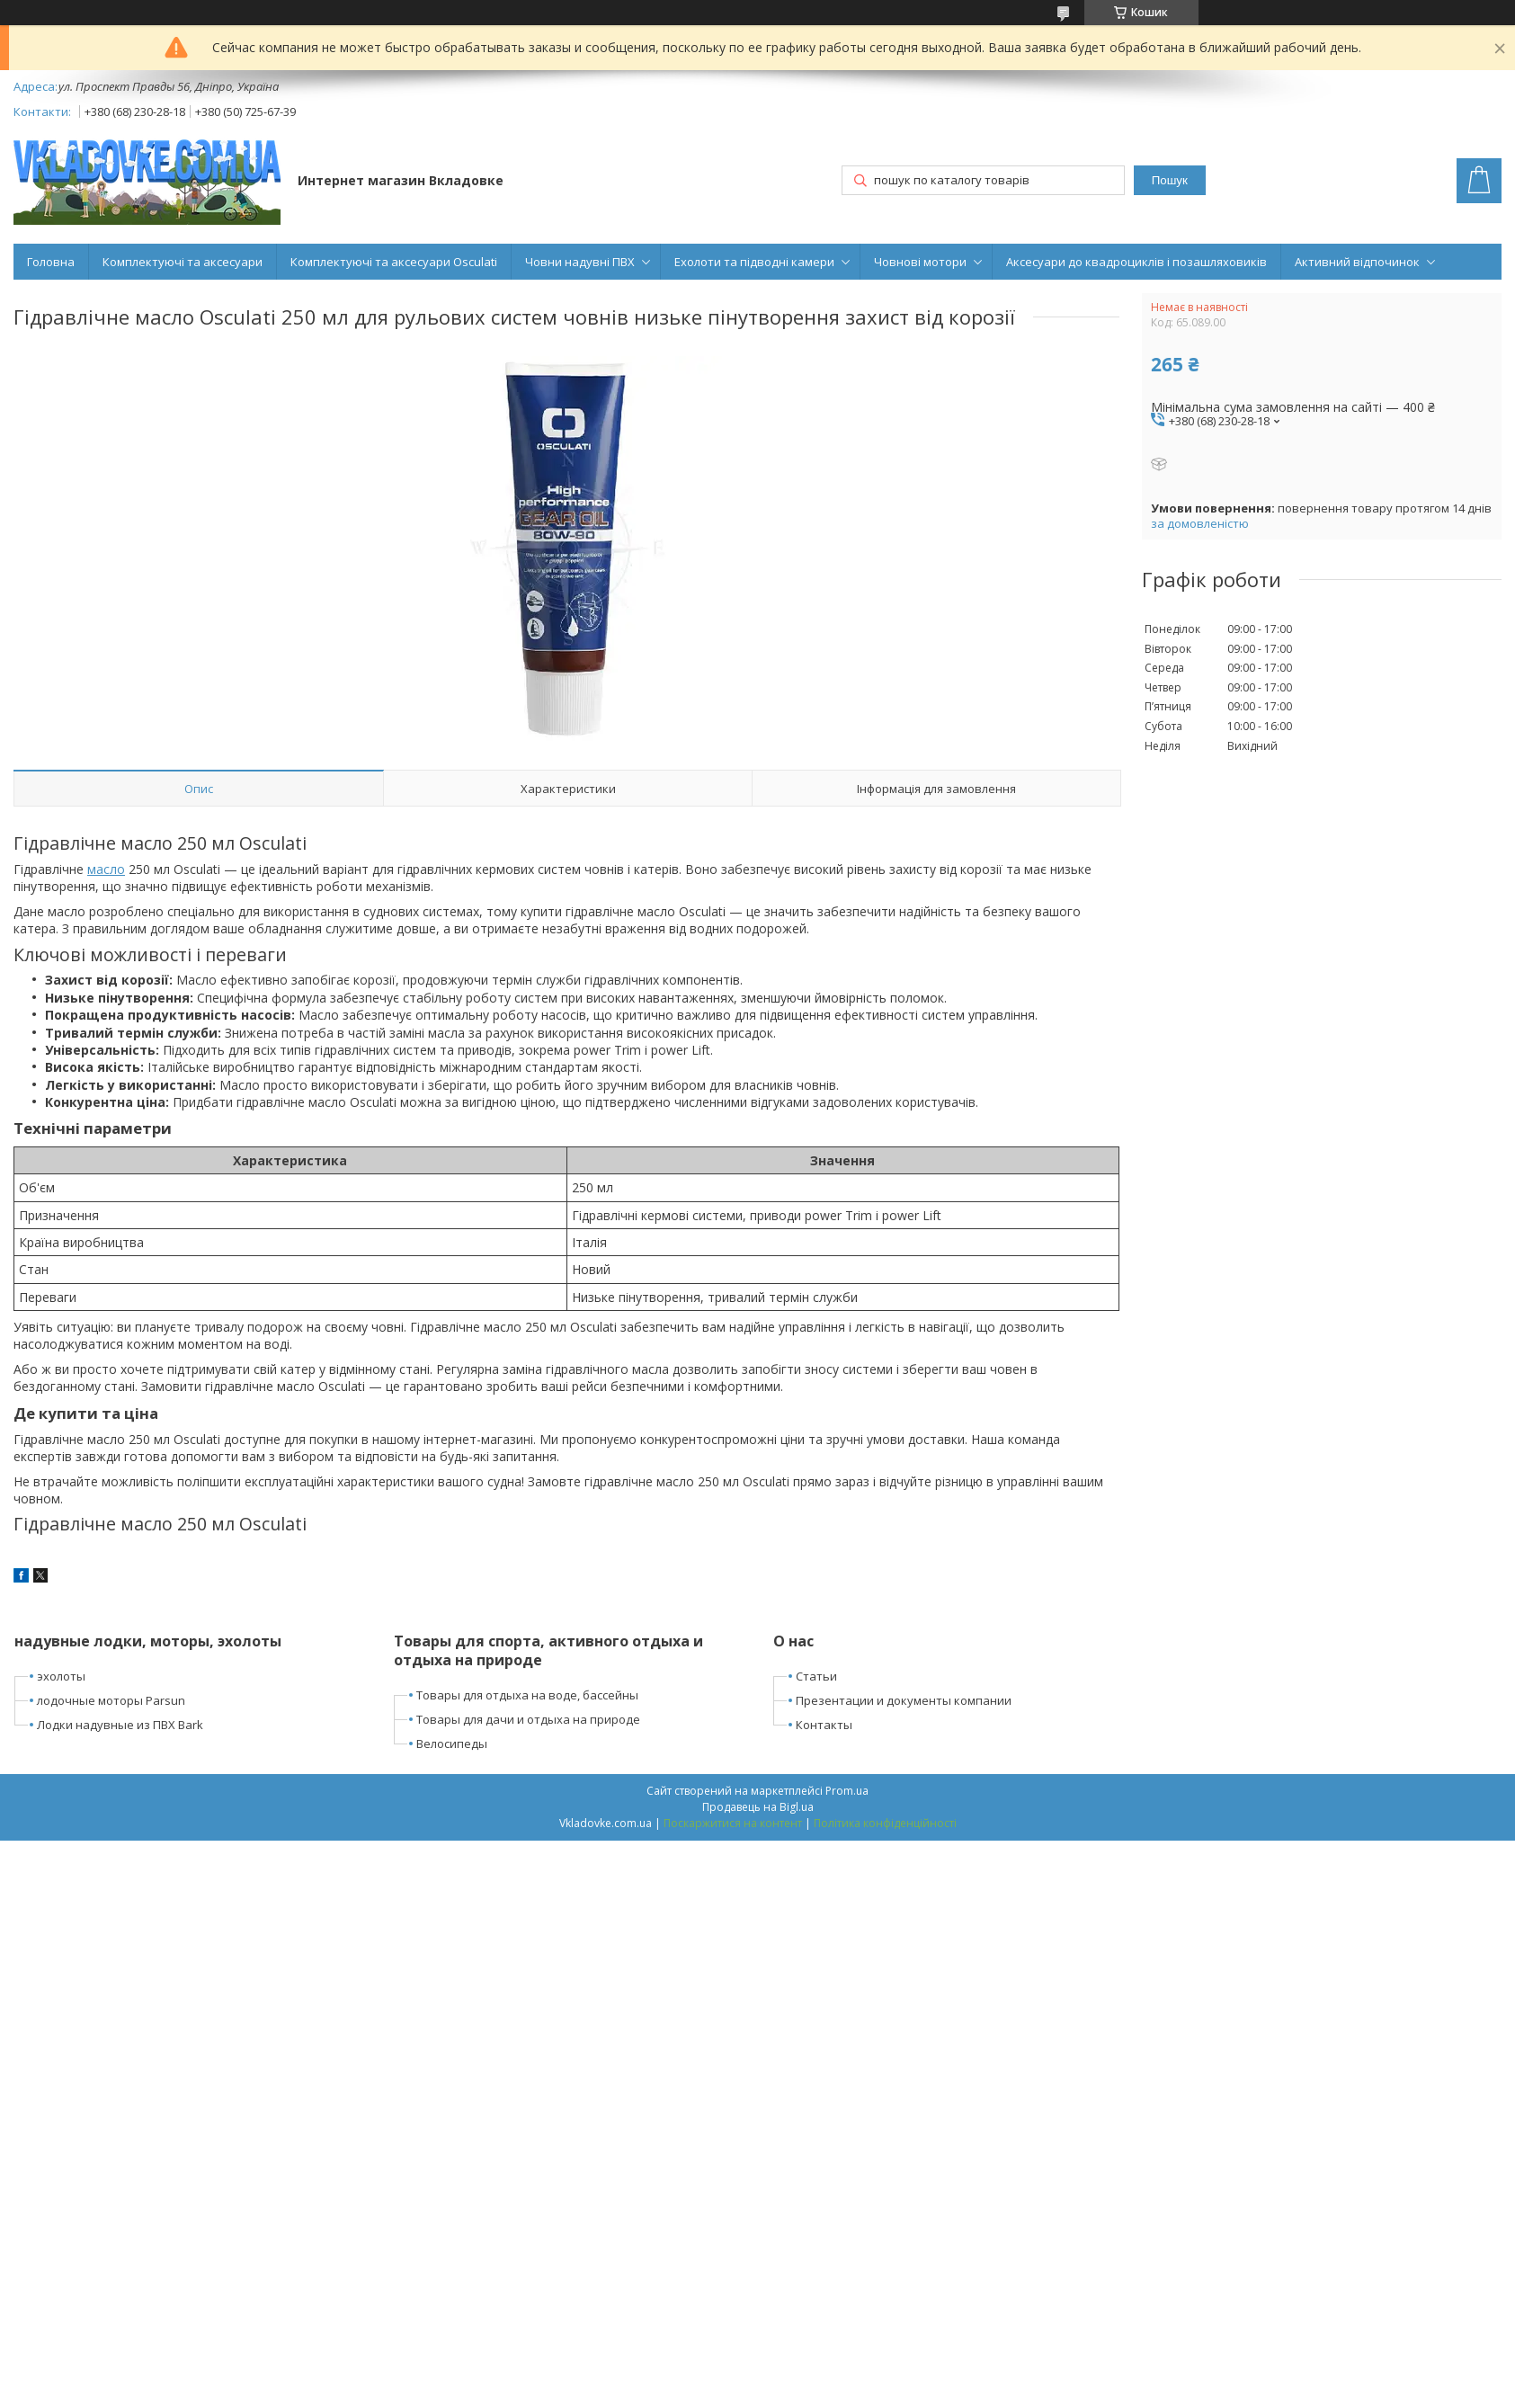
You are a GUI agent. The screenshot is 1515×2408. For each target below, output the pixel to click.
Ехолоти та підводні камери (754, 262)
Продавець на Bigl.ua (758, 1807)
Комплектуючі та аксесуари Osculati (393, 262)
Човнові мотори (920, 262)
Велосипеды (451, 1743)
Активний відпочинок (1357, 262)
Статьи (816, 1676)
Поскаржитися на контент (733, 1823)
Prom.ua (847, 1790)
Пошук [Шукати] (1170, 180)
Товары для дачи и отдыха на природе (528, 1719)
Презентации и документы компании (903, 1700)
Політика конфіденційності (885, 1823)
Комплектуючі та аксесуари (182, 262)
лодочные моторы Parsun (111, 1700)
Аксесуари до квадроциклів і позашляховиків (1136, 262)
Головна (51, 262)
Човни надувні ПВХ (580, 262)
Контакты (824, 1725)
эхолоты (61, 1676)
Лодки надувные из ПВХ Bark (120, 1725)
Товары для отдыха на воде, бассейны (527, 1695)
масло (106, 869)
